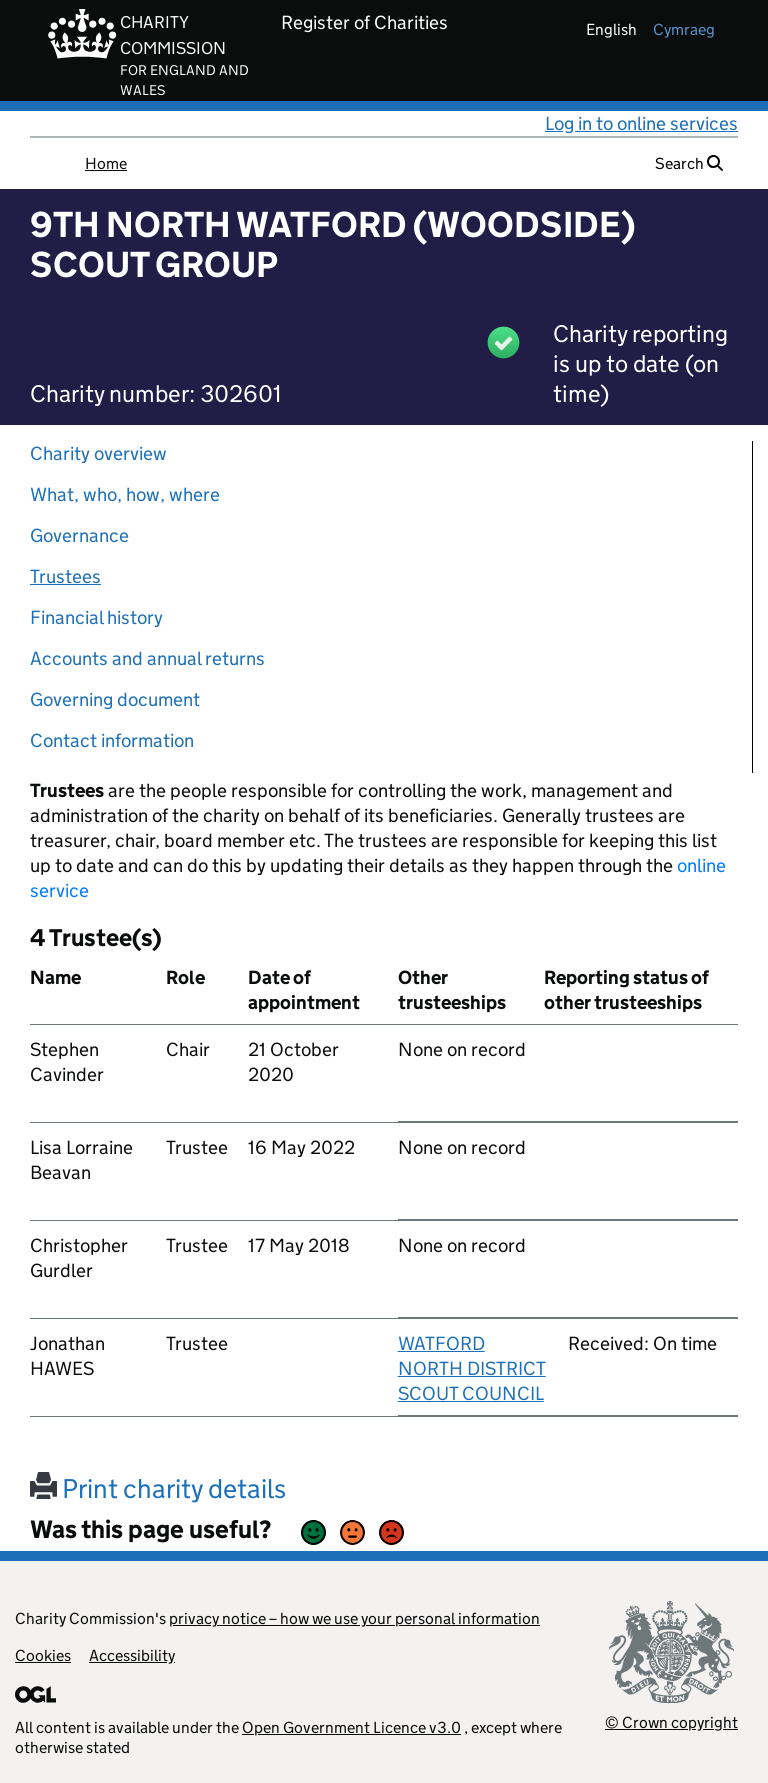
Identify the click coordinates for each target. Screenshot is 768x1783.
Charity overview (98, 453)
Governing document (115, 699)
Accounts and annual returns (147, 658)
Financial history (96, 617)
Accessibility (132, 1655)
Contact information (112, 740)
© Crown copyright (671, 1722)
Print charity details (158, 1488)
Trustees (65, 576)
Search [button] (689, 163)
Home (106, 163)
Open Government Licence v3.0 (351, 1727)
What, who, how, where (125, 494)
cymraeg (684, 29)
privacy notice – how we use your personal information (354, 1618)
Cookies (43, 1655)
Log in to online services (641, 123)
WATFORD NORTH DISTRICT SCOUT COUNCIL (472, 1368)
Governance (79, 535)
